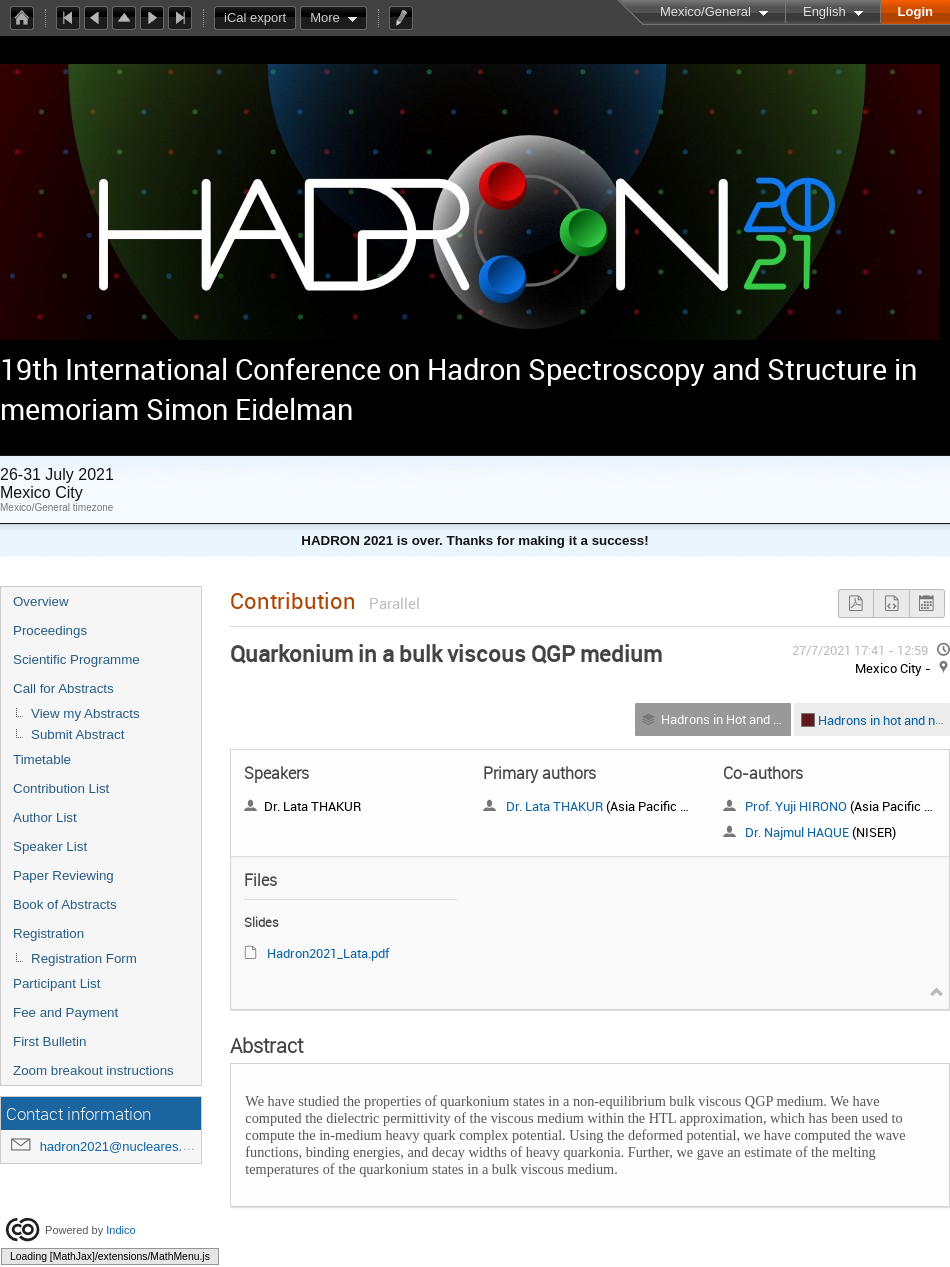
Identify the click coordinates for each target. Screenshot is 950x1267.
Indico (120, 1230)
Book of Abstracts (65, 904)
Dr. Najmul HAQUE (797, 832)
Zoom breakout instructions (93, 1070)
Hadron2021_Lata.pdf (328, 953)
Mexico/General (705, 11)
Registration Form (84, 958)
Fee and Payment (65, 1012)
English (824, 11)
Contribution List (61, 788)
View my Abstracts (85, 713)
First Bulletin (49, 1041)
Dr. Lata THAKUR (554, 806)
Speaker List (50, 846)
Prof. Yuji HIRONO (796, 806)
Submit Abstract (77, 734)
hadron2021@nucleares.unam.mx (138, 1146)
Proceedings (50, 630)
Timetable (42, 759)
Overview (41, 601)
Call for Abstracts (63, 688)
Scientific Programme (76, 659)
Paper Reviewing (63, 875)
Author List (45, 817)
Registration (48, 933)
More (325, 17)
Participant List (56, 983)
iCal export (260, 18)
